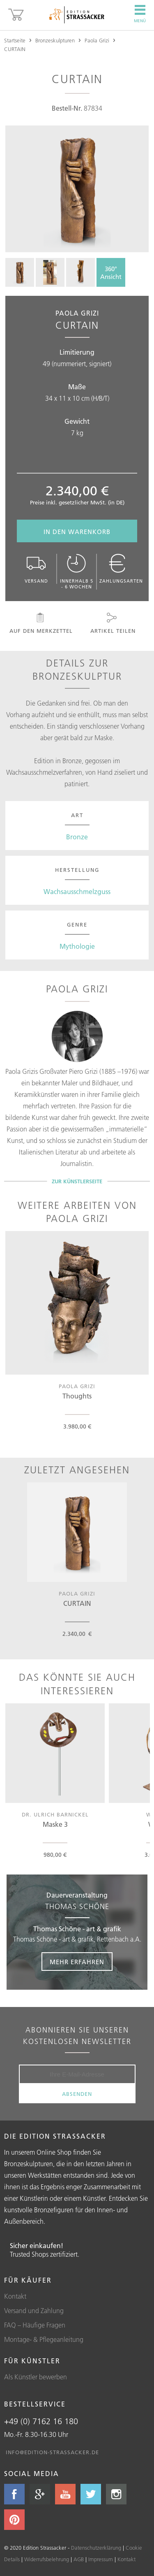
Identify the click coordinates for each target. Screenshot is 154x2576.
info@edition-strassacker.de (52, 2452)
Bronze (77, 837)
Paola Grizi (97, 40)
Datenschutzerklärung (96, 2547)
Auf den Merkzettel (40, 623)
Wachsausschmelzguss (77, 891)
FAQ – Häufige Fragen (34, 2325)
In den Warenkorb (77, 532)
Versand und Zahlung (34, 2311)
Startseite (14, 40)
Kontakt (15, 2296)
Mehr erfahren (77, 1962)
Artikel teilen (112, 623)
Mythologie (77, 946)
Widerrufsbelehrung (46, 2559)
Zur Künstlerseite (77, 1181)
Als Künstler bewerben (35, 2377)
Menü (140, 14)
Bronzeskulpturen (55, 40)
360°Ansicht (111, 273)
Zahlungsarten (121, 569)
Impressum (100, 2559)
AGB (79, 2559)
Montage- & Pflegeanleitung (43, 2339)
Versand (36, 569)
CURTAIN (14, 49)
